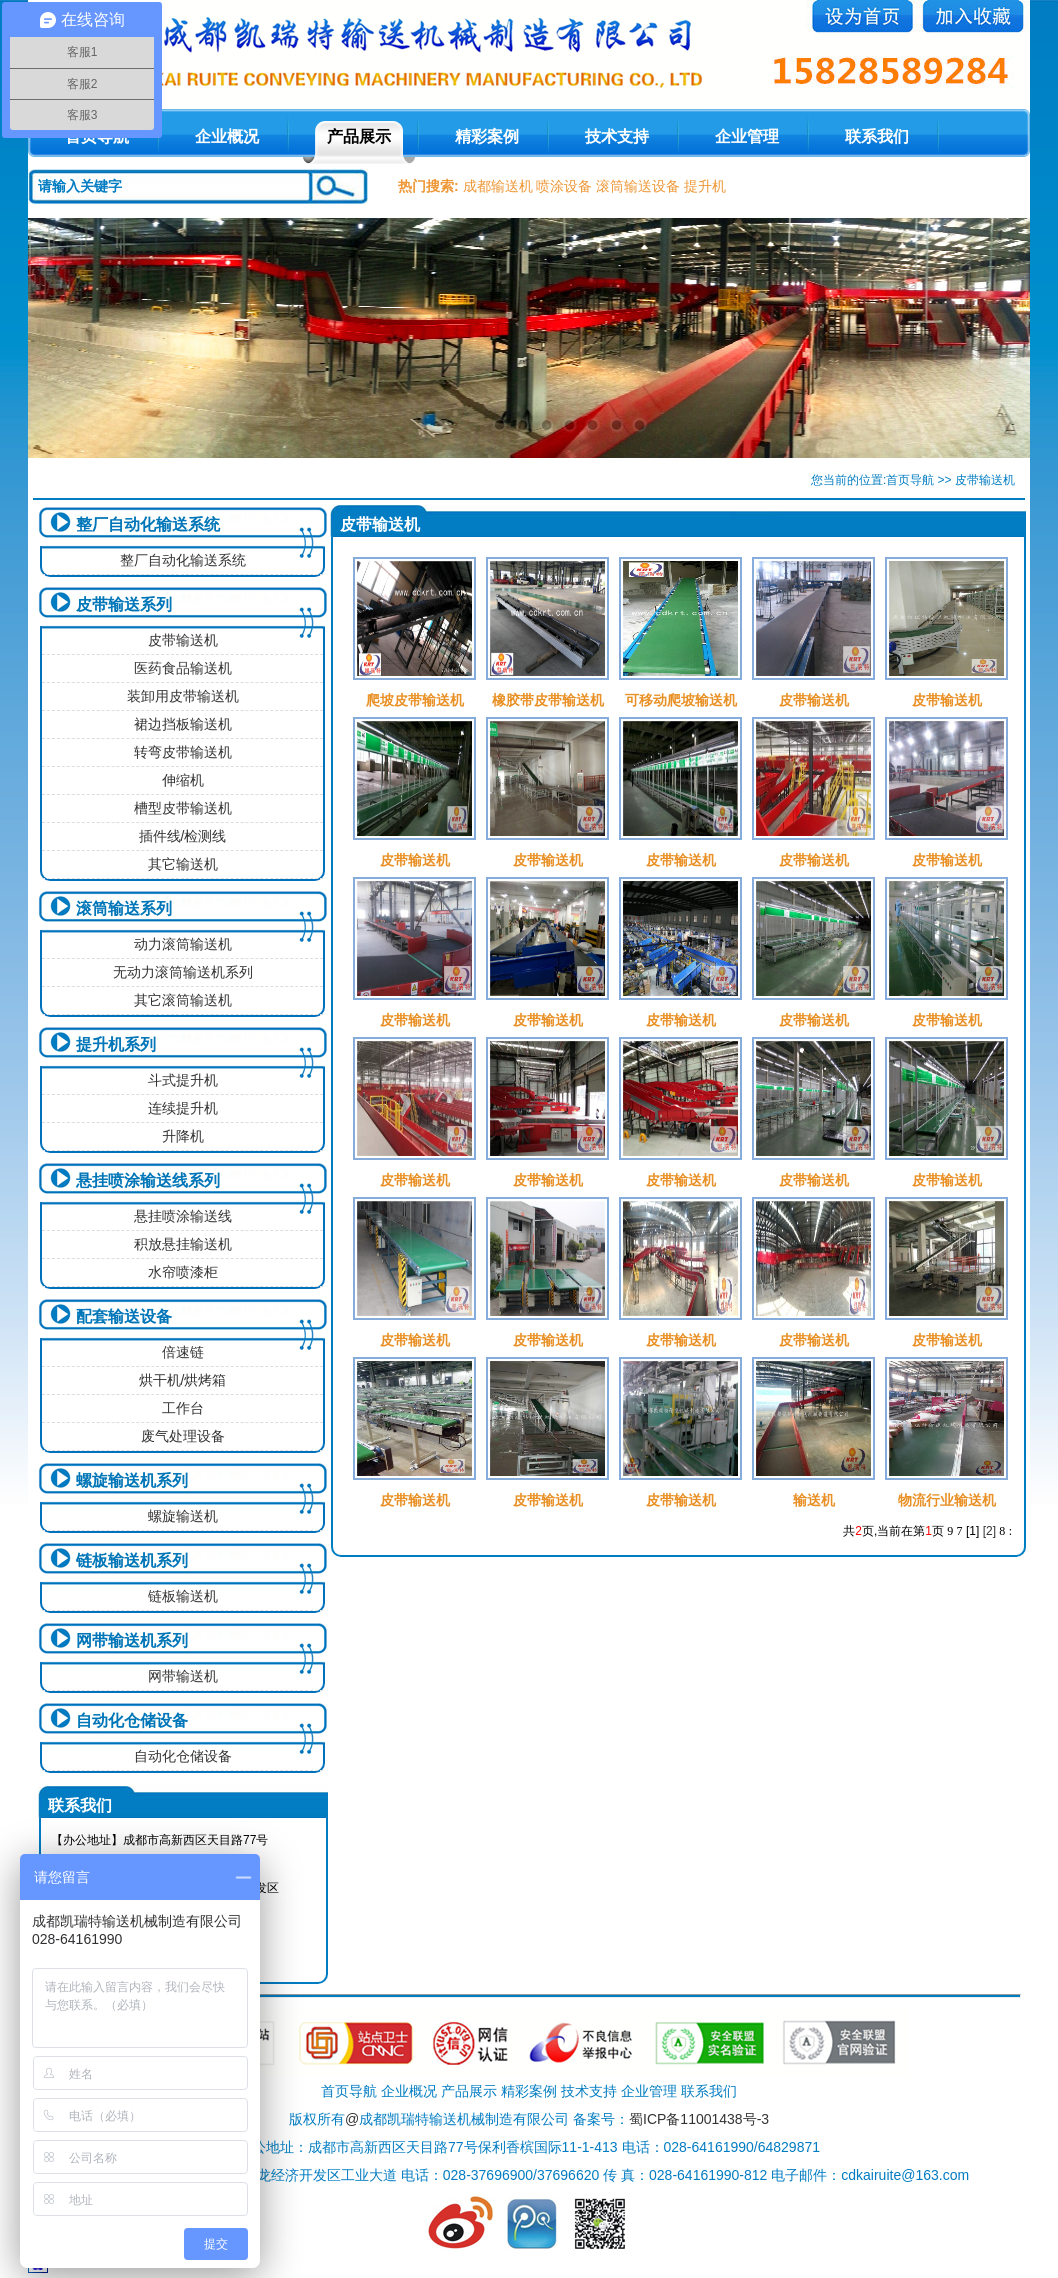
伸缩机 (183, 780)
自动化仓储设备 (132, 1720)
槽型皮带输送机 (183, 808)
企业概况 (227, 136)
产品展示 (359, 136)
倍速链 (183, 1352)
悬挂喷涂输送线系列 (148, 1180)
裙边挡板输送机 (183, 724)
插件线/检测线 (183, 836)
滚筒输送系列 (124, 908)
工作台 (183, 1408)
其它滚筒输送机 (183, 1000)
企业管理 (747, 136)
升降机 (183, 1136)
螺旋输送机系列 (132, 1480)
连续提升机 (183, 1108)
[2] (989, 1531)
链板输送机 (183, 1596)
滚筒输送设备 (638, 186)
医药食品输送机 (183, 668)
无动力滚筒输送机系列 (183, 972)
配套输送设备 (124, 1316)
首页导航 (910, 480)
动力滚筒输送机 (183, 944)
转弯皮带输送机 (183, 752)
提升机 (705, 186)
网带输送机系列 (132, 1640)
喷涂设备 (564, 186)
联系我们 (877, 136)
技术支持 (617, 136)
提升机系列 (116, 1044)
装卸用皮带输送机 (183, 696)
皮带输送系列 (124, 604)
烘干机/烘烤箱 (183, 1380)
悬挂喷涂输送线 (183, 1216)
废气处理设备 (183, 1436)
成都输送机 (498, 186)
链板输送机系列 (132, 1560)
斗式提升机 (183, 1080)
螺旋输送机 (183, 1516)
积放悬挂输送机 (183, 1244)
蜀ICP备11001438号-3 (699, 2119)
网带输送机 (183, 1676)
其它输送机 (183, 864)
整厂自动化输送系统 (148, 524)
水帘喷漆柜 (183, 1272)
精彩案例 (487, 136)
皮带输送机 (183, 640)
